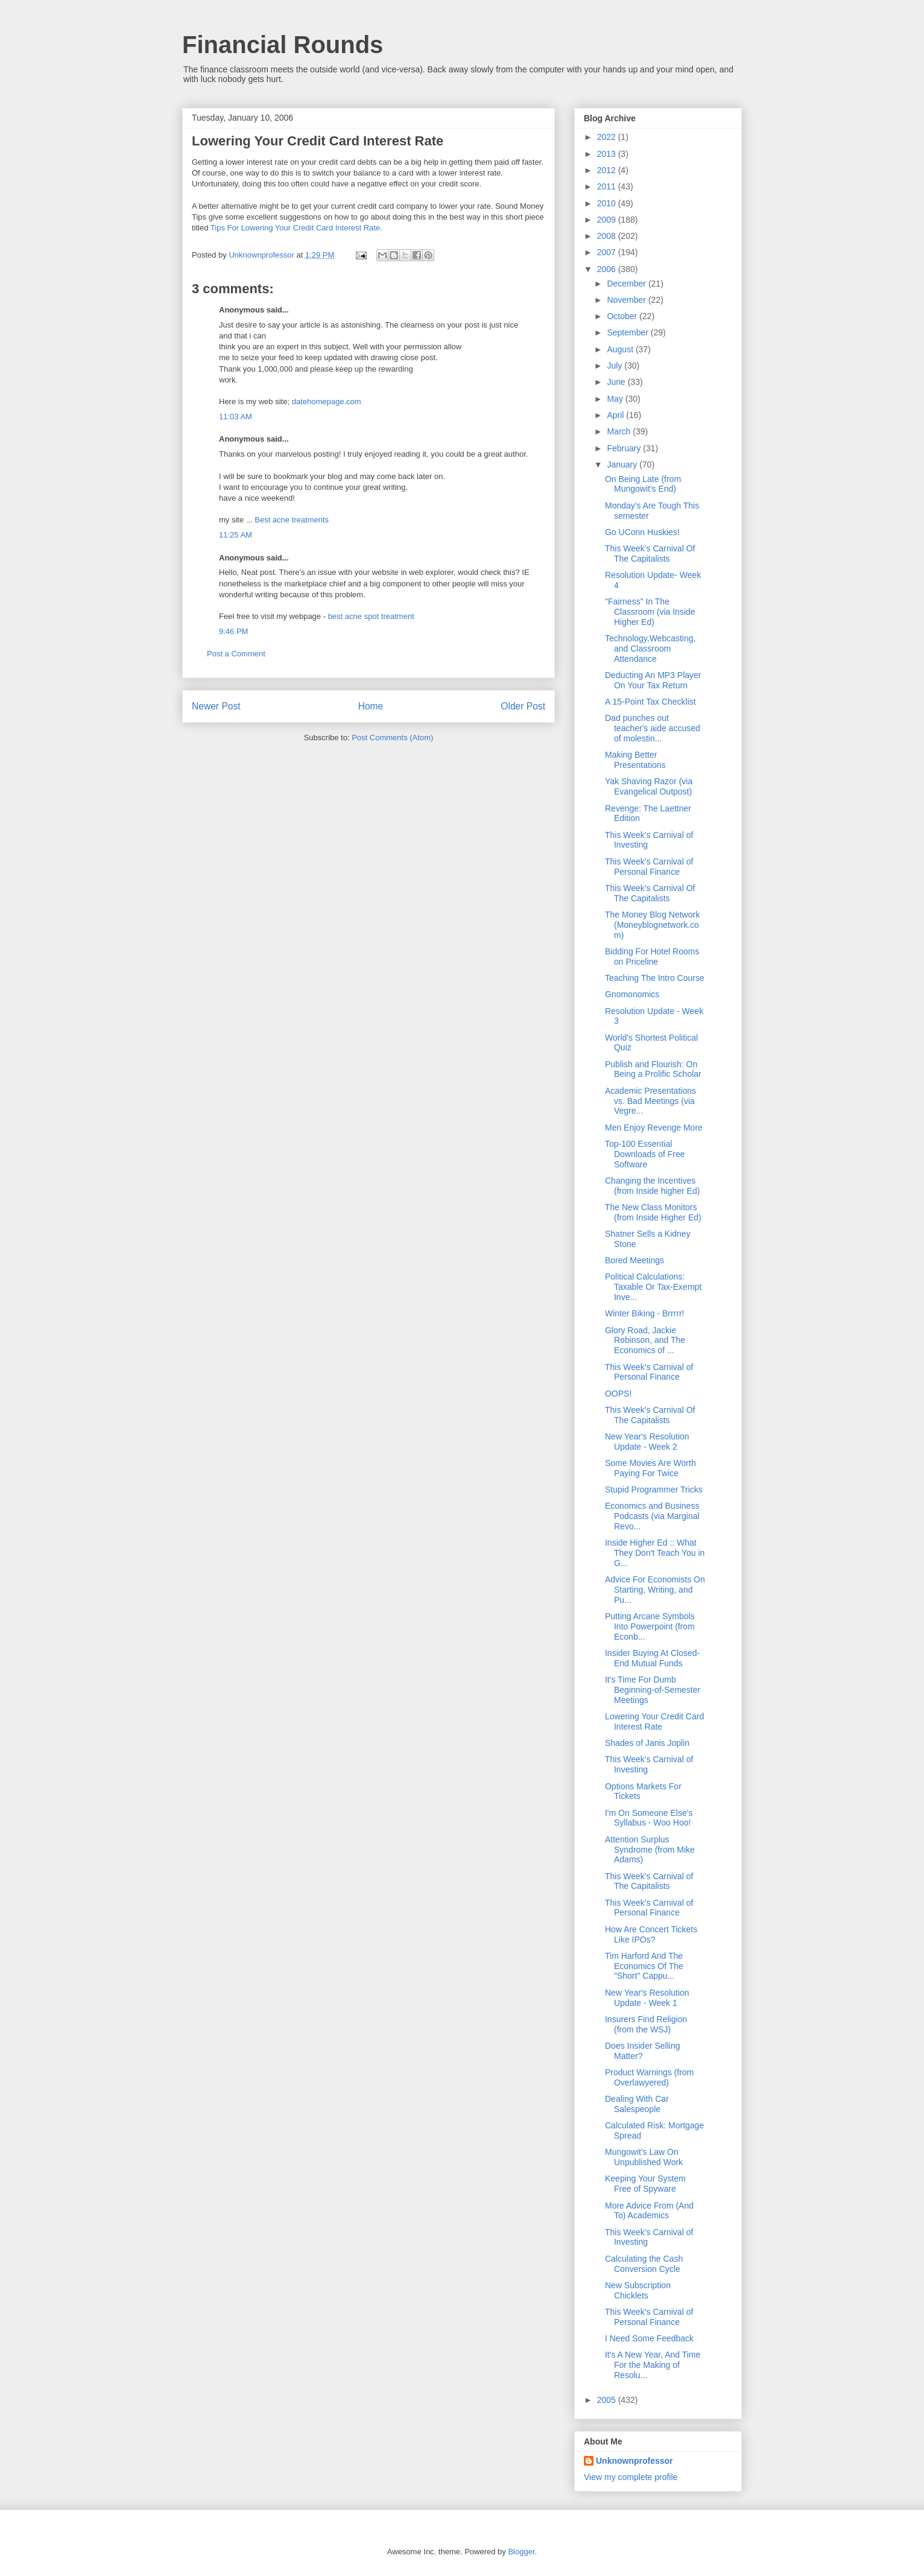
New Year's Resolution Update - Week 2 (647, 1441)
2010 (607, 203)
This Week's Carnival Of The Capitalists (650, 553)
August (621, 349)
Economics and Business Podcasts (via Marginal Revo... (652, 1516)
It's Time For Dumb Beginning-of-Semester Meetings (652, 1690)
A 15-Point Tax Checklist (650, 701)
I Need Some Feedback (649, 2338)
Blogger (521, 2551)
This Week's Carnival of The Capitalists (649, 1881)
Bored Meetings (634, 1260)
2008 (607, 236)
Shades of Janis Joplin (647, 1743)
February (625, 448)
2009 (607, 219)
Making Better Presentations (635, 760)
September (628, 332)
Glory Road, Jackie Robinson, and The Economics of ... (645, 1340)
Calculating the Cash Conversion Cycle (644, 2264)
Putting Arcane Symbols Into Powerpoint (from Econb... (650, 1626)
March (620, 431)
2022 (607, 137)
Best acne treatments (292, 519)
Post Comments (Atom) (392, 737)
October (623, 316)
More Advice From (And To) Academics (649, 2211)
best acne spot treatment (371, 616)
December (627, 283)
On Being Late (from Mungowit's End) (643, 484)
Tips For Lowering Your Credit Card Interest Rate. (296, 227)
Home (371, 706)
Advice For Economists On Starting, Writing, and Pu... (655, 1590)
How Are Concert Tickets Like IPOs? (651, 1934)
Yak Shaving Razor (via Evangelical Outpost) (648, 786)
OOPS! (618, 1393)
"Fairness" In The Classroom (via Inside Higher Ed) (650, 612)
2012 (607, 170)
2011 (607, 186)
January (623, 464)
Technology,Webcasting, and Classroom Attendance (650, 648)
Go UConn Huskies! (642, 532)
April (616, 415)
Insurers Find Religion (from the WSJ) (646, 2024)
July (615, 365)
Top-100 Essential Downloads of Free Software (645, 1154)
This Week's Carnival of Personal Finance (649, 867)
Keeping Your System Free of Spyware (645, 2184)
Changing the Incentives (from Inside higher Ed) (652, 1186)
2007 (607, 252)
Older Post (523, 706)
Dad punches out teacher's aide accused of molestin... (652, 728)
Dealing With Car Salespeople (637, 2104)
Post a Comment (236, 653)
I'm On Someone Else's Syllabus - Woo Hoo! (648, 1818)
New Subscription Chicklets (638, 2290)
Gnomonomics (632, 994)
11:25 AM (235, 534)
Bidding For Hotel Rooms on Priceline (652, 956)
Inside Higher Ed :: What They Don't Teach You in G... (654, 1553)
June (617, 382)
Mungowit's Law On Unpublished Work (644, 2157)
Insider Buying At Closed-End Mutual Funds (652, 1658)
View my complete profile (630, 2477)
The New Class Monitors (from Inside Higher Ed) (653, 1212)
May (616, 399)
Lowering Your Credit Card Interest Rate (654, 1721)
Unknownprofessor (634, 2461)
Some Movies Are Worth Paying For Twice (650, 1468)
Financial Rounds (282, 44)
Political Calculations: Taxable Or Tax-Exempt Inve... (653, 1287)
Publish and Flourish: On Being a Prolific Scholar (653, 1069)
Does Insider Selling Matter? (642, 2051)
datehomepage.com (326, 401)
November (627, 300)
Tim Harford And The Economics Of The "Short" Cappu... (644, 1966)
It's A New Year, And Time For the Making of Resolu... (652, 2365)
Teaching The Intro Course (654, 978)
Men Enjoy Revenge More (654, 1127)
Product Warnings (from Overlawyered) (649, 2077)
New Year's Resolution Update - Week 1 (647, 1998)
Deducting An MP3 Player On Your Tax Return (653, 680)
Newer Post (216, 706)
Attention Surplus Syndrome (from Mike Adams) (650, 1850)
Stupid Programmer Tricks (654, 1489)
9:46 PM (233, 631)
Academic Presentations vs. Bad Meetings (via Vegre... (650, 1101)
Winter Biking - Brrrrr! (644, 1313)
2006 (607, 269)
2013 (607, 154)
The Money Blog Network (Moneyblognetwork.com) (652, 925)
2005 (607, 2400)
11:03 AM (235, 416)
